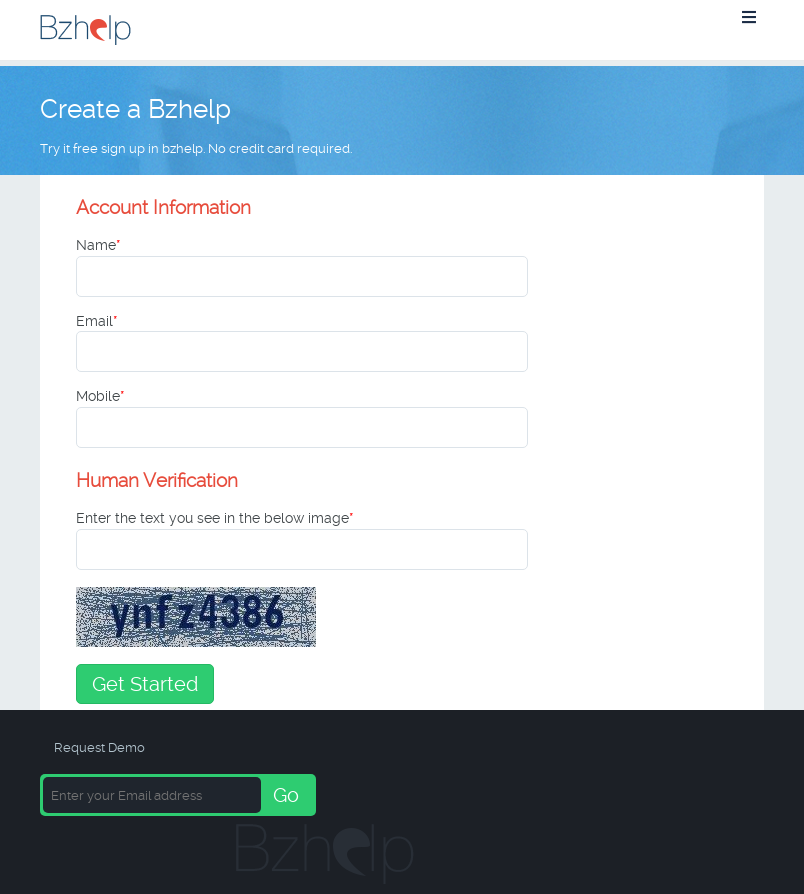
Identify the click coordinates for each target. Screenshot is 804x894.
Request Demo (99, 747)
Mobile (100, 396)
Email (97, 321)
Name (98, 245)
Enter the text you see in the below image (215, 518)
